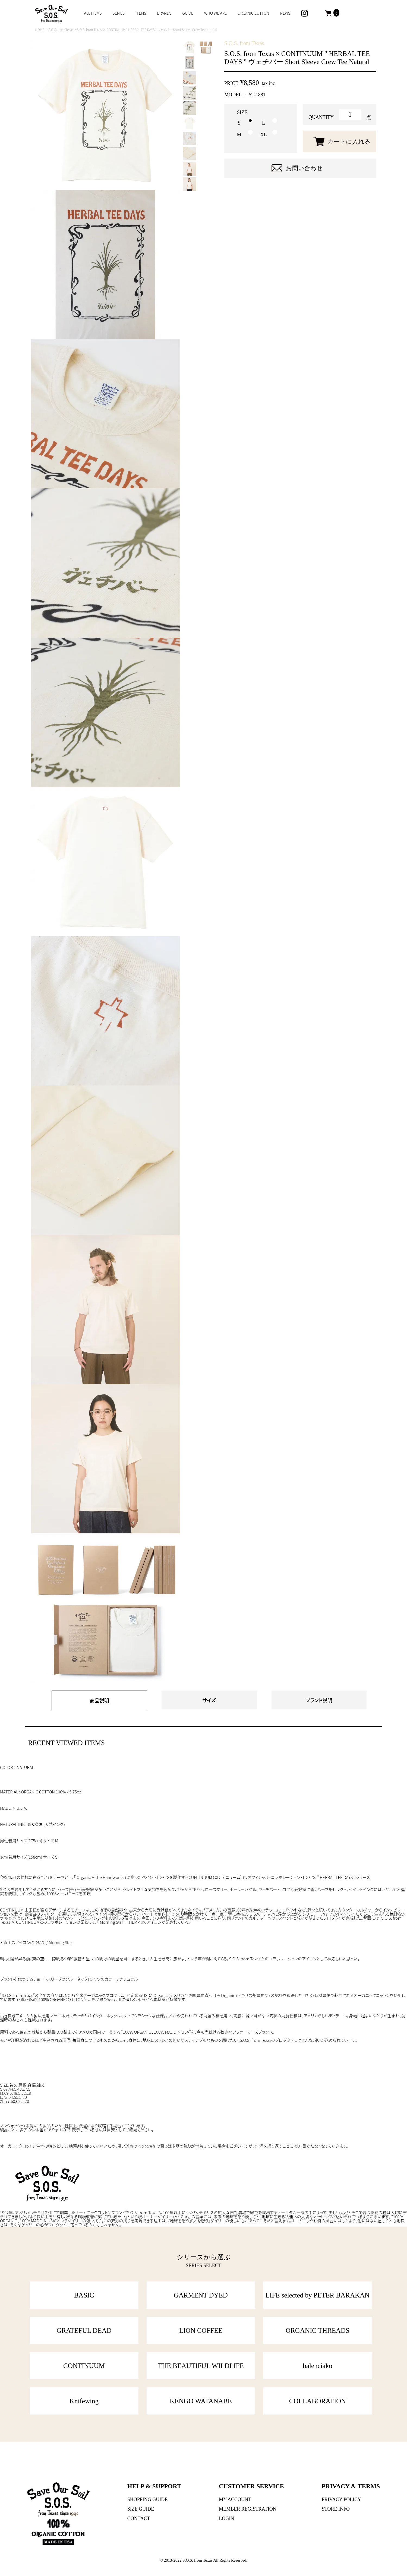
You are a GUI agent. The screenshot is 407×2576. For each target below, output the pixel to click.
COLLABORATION (317, 2401)
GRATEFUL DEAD (84, 2330)
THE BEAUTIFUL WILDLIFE (201, 2365)
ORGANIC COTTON (253, 13)
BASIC (84, 2295)
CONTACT (138, 2518)
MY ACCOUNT (235, 2499)
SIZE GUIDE (140, 2509)
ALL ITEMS (93, 13)
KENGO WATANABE (201, 2401)
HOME (40, 29)
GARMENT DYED (201, 2295)
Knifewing (84, 2401)
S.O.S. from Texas (61, 29)
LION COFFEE (200, 2330)
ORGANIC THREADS (317, 2330)
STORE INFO (336, 2509)
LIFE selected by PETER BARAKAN (318, 2295)
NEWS (285, 13)
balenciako (317, 2365)
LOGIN (226, 2518)
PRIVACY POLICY (341, 2499)
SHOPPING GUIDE (147, 2499)
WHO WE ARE (215, 13)
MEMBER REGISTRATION (247, 2509)
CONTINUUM (84, 2365)
